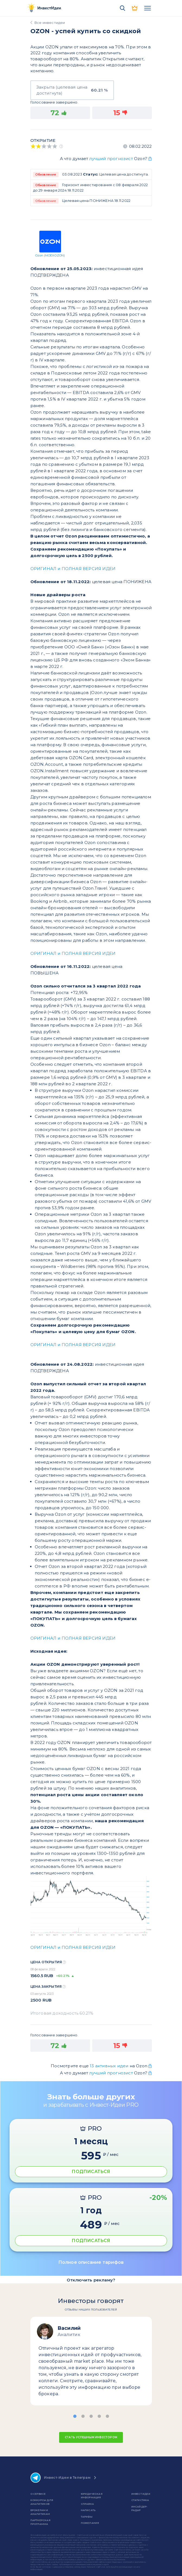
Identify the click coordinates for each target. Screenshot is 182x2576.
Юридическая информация (92, 2495)
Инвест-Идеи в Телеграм (60, 2477)
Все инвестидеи (49, 22)
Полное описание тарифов (91, 2262)
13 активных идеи (109, 2065)
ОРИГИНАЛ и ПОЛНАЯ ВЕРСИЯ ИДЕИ (73, 568)
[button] (74, 2416)
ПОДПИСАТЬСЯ (91, 2171)
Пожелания (90, 2522)
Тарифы (86, 2516)
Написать (88, 2510)
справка (87, 2503)
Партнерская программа (40, 2522)
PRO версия (135, 8)
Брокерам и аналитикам (40, 2512)
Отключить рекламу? (91, 2280)
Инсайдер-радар (139, 2508)
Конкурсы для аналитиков (41, 2502)
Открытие (43, 140)
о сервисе (38, 2493)
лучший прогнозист (111, 158)
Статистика (140, 2500)
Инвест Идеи (140, 2493)
